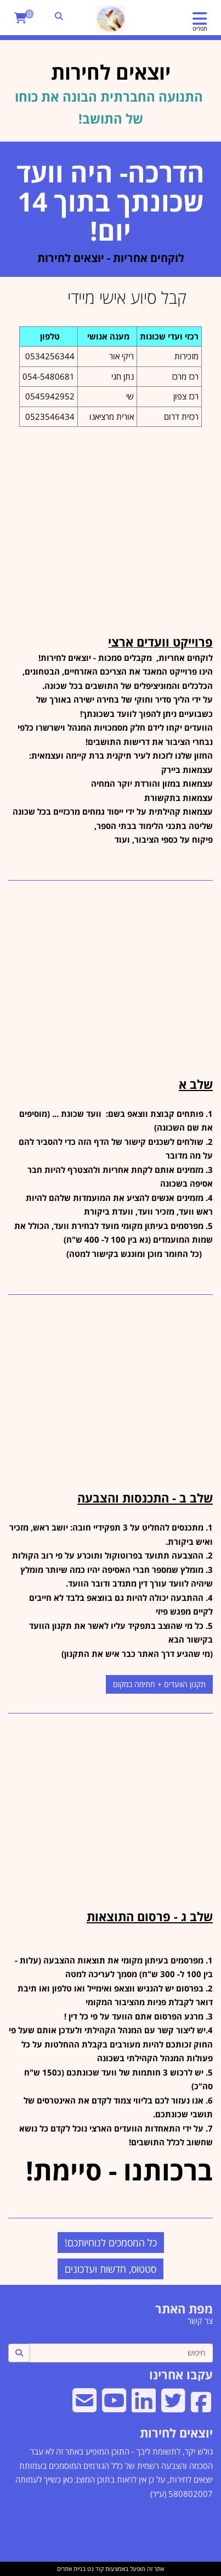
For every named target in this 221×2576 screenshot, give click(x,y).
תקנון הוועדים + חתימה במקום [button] (159, 1684)
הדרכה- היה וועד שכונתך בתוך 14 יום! (110, 201)
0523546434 (50, 416)
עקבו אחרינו (181, 2374)
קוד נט (95, 2568)
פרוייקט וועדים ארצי (160, 641)
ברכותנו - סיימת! (119, 2170)
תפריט (199, 28)
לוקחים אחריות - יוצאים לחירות (110, 258)
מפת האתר (184, 2308)
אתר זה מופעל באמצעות (110, 2568)
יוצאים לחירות (176, 2432)
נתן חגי (122, 376)
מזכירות (186, 355)
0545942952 (50, 396)
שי (130, 396)
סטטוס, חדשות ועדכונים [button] (110, 2268)
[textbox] (110, 369)
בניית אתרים (71, 2568)
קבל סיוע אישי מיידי (140, 297)
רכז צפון (186, 396)
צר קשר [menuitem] (200, 2320)
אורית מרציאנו (111, 416)
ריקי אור (121, 355)
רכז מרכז (185, 376)
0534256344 (50, 355)
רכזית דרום (181, 416)
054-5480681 (48, 376)
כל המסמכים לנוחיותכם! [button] (111, 2242)
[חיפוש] (121, 2353)
